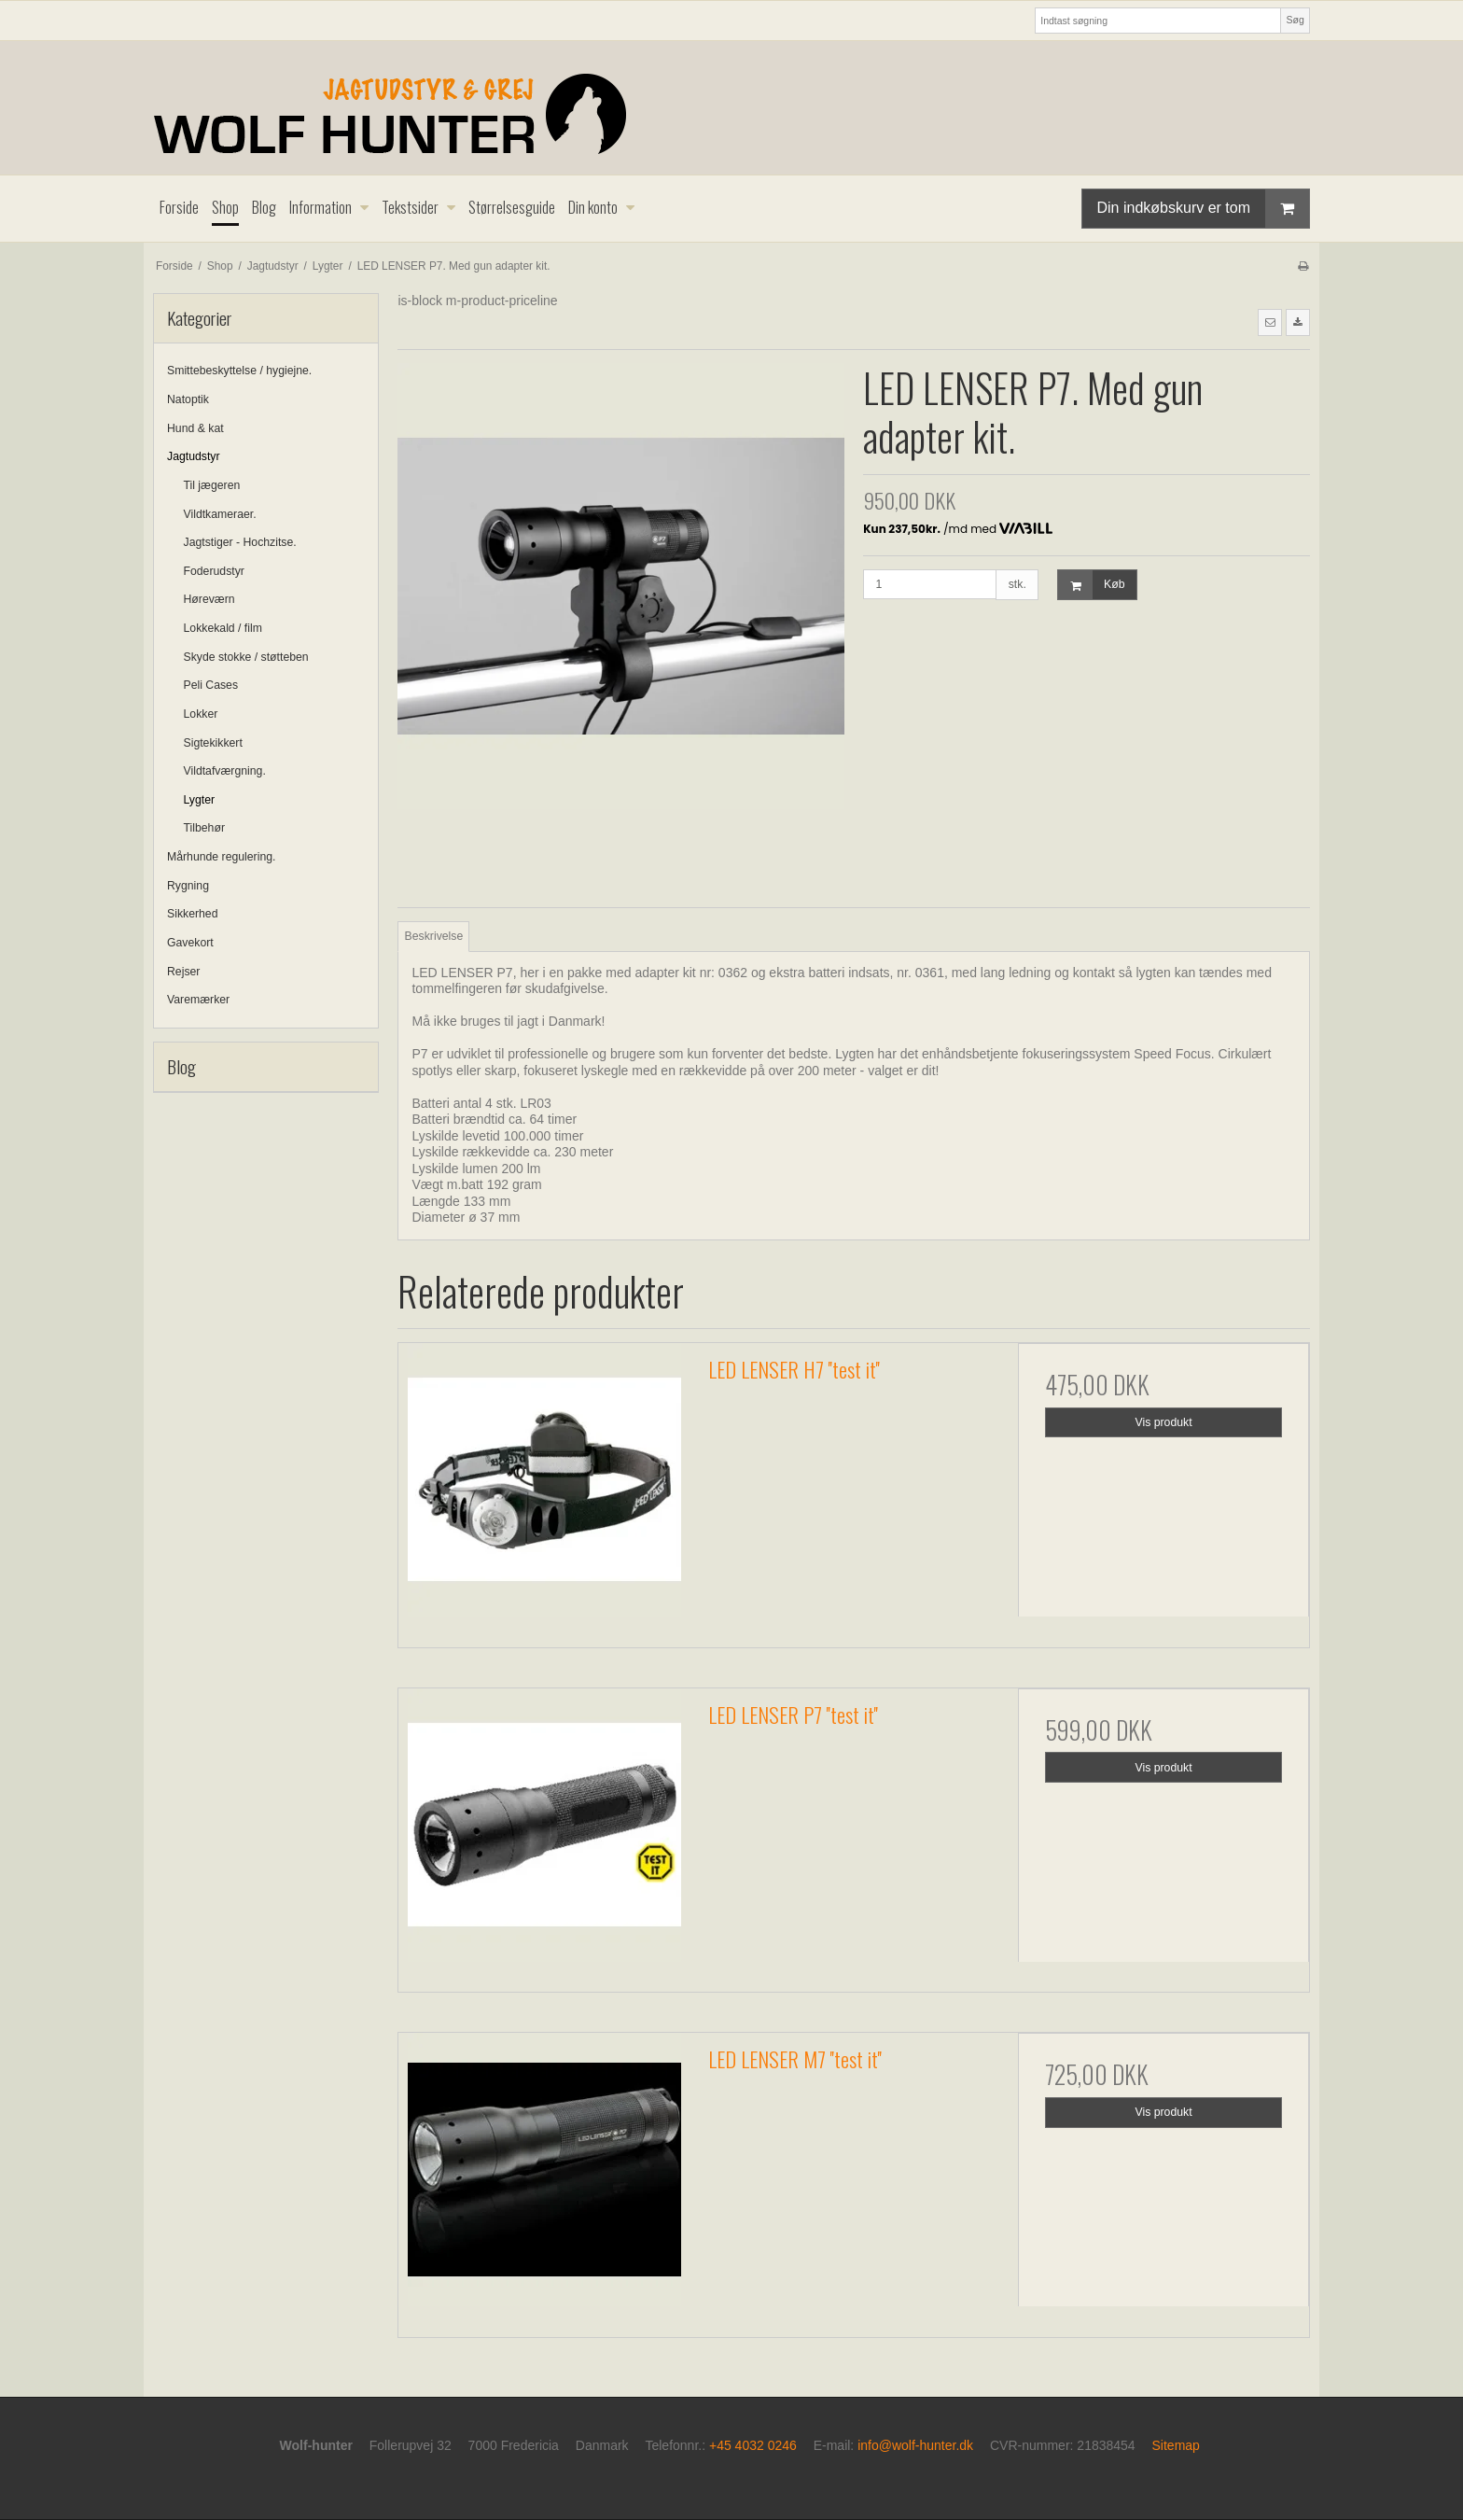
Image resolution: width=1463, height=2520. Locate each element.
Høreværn (209, 599)
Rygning (188, 885)
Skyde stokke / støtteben (246, 657)
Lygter (200, 799)
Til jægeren (212, 485)
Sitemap (1176, 2445)
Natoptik (188, 399)
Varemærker (198, 999)
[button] (1270, 322)
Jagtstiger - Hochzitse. (240, 542)
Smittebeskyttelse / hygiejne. (239, 370)
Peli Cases (211, 685)
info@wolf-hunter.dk (915, 2445)
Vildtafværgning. (225, 770)
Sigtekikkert (213, 742)
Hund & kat (195, 428)
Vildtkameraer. (220, 514)
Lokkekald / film (223, 628)
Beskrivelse (434, 936)
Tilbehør (204, 827)
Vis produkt (1164, 1422)
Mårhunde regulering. (221, 856)
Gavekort (190, 942)
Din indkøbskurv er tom (1203, 208)
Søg (1294, 19)
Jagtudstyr (193, 456)
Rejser (183, 971)
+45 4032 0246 (753, 2445)
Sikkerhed (192, 913)
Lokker (201, 714)
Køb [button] (1091, 584)
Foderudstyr (214, 571)
